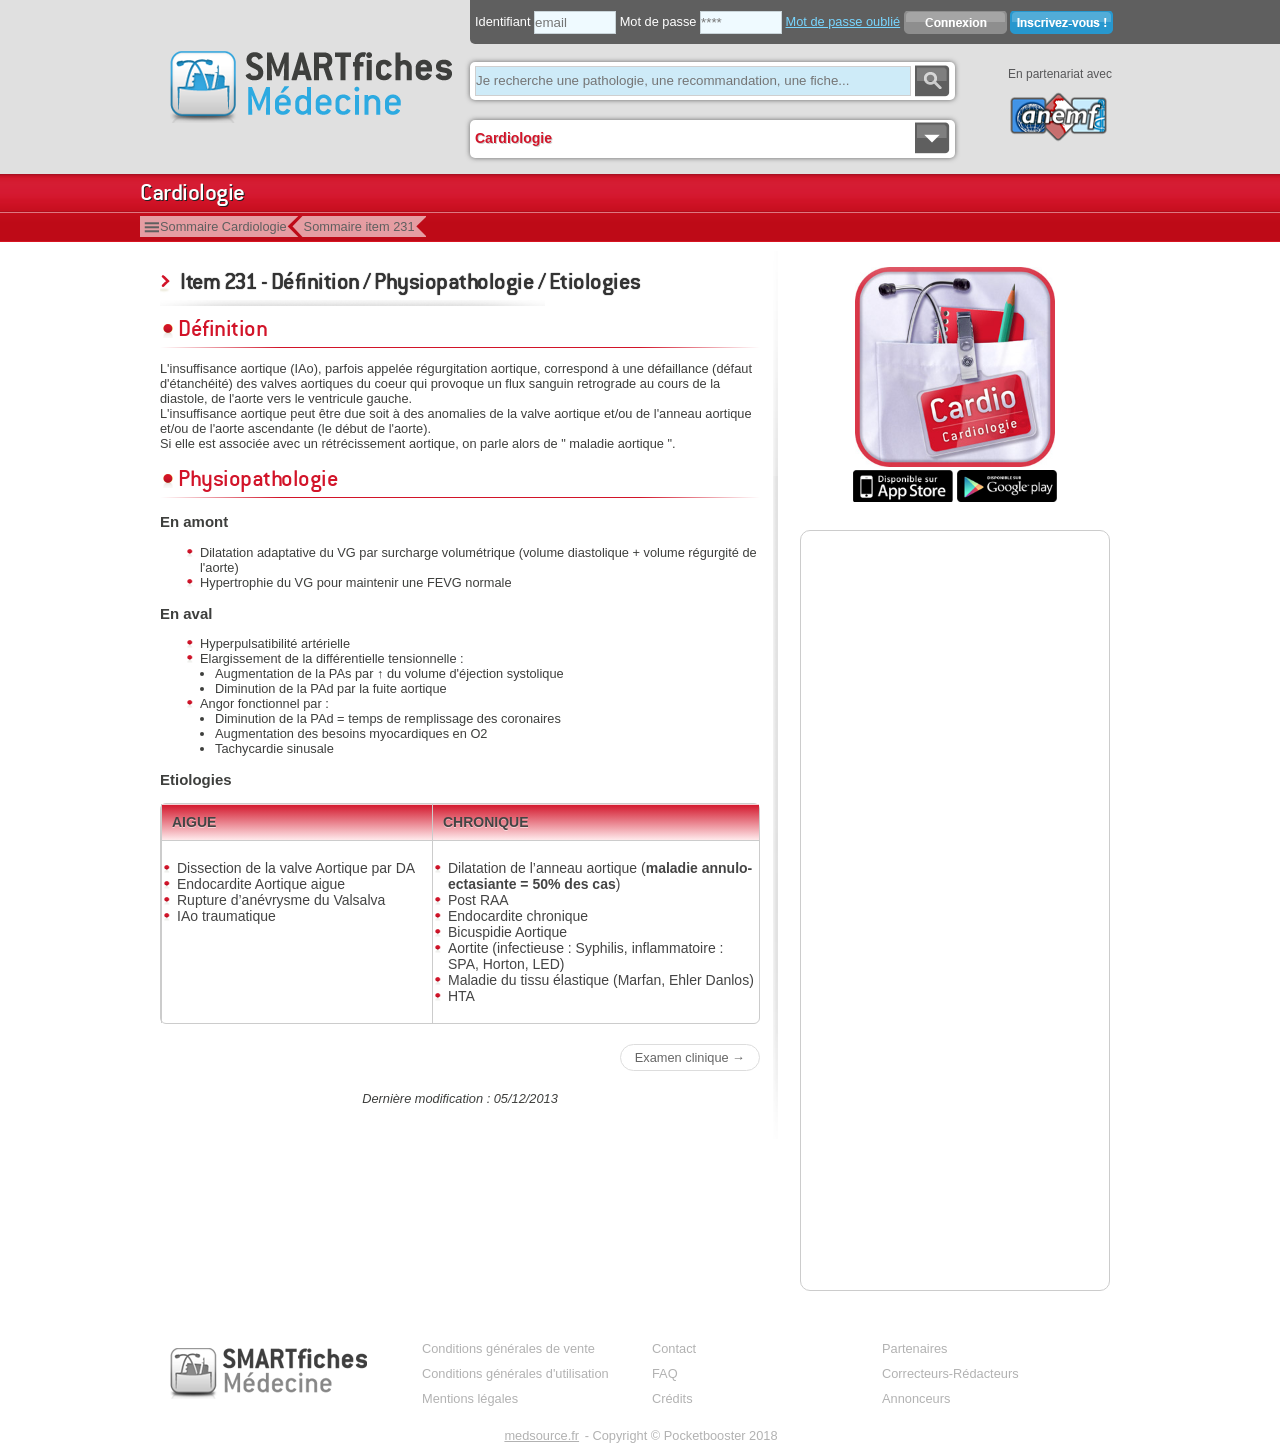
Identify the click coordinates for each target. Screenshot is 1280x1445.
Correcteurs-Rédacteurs (950, 1373)
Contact (674, 1348)
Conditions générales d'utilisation (515, 1373)
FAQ (665, 1373)
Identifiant (503, 21)
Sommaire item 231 (359, 226)
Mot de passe (658, 21)
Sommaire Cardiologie (223, 226)
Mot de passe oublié (843, 21)
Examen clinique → (690, 1057)
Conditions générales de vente (508, 1348)
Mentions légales (470, 1398)
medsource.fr (541, 1435)
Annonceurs (916, 1398)
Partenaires (914, 1348)
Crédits (672, 1398)
